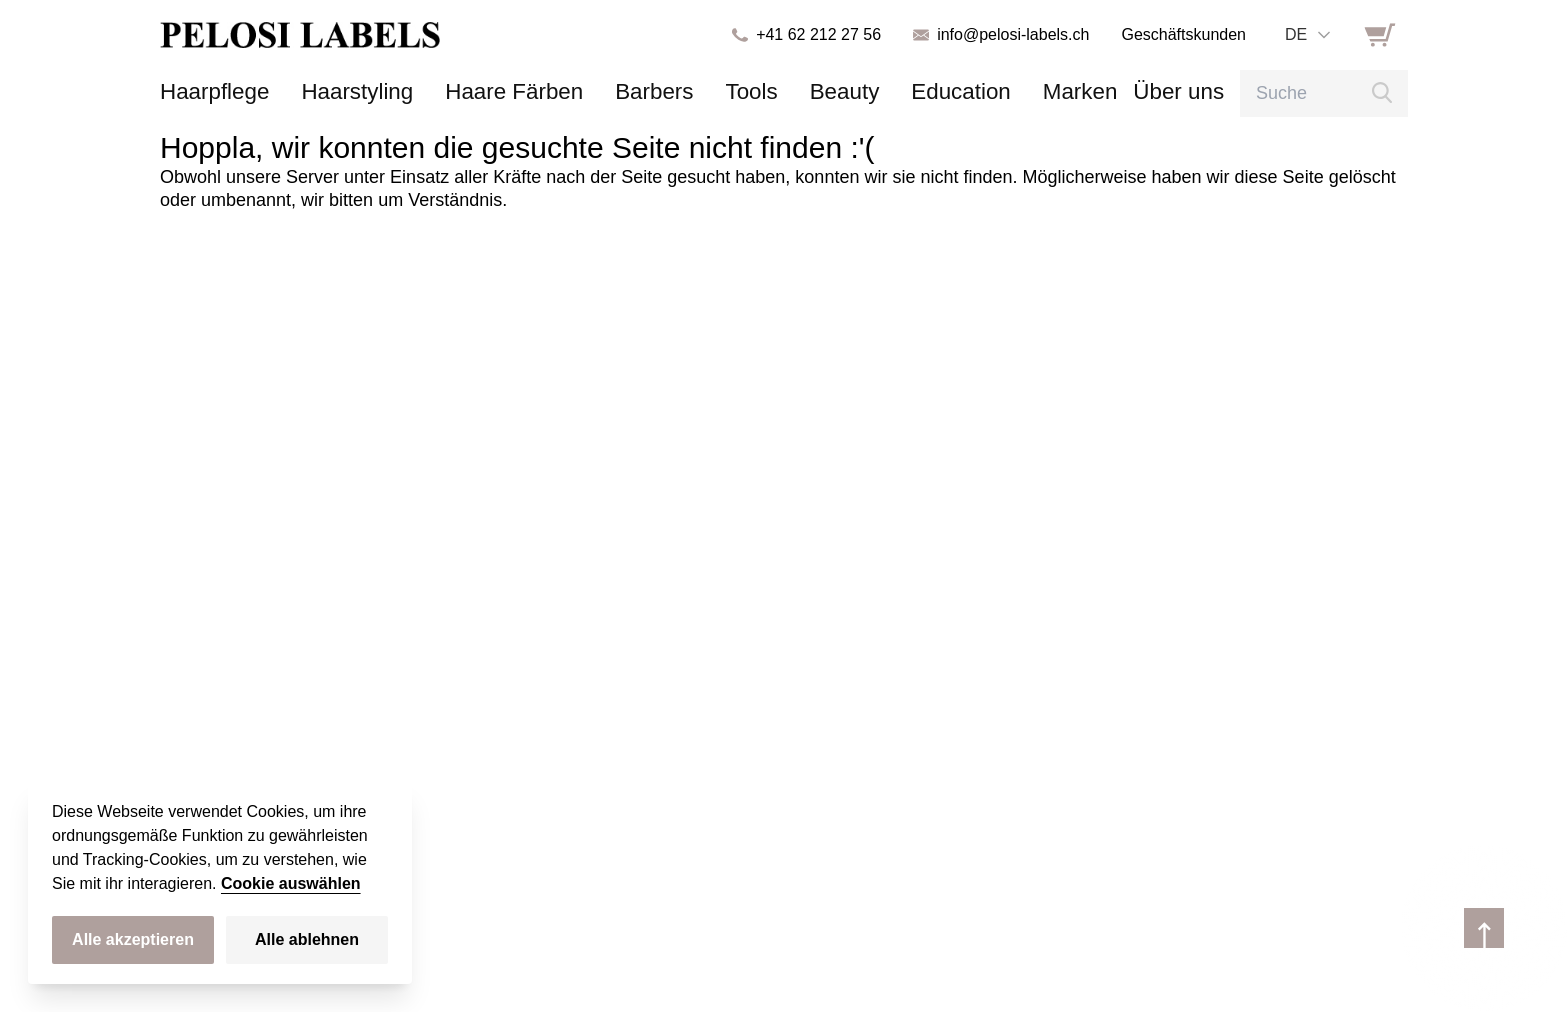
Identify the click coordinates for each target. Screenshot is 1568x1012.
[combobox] (1307, 35)
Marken (981, 91)
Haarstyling (334, 91)
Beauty (770, 91)
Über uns (1068, 91)
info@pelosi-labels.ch (1013, 34)
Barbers (597, 91)
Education (874, 91)
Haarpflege (207, 91)
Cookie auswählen (291, 883)
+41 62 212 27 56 (818, 34)
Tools (685, 91)
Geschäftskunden (1183, 34)
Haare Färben (473, 91)
